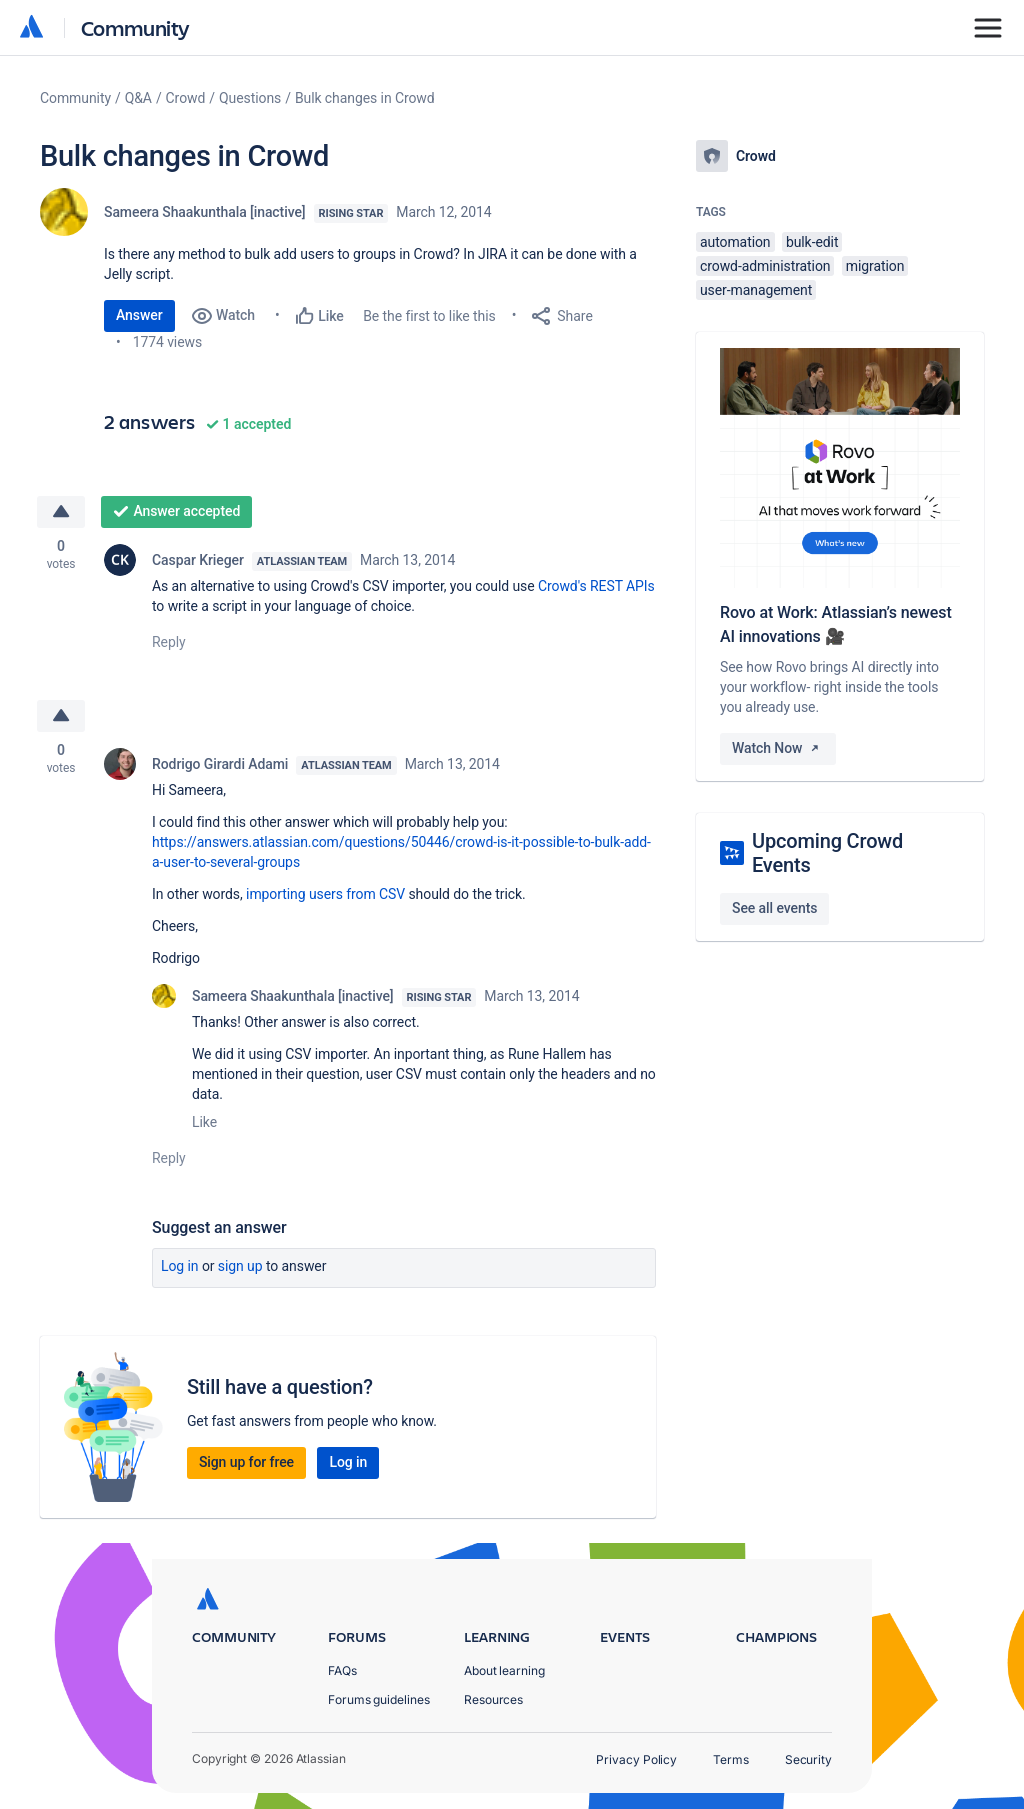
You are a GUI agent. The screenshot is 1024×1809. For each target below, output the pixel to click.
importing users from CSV (325, 894)
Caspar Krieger (198, 560)
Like (204, 1122)
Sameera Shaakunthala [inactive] (205, 212)
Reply (169, 642)
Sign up (240, 1266)
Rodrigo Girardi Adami (220, 764)
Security (808, 1759)
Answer (139, 315)
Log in (180, 1266)
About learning (504, 1670)
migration (875, 266)
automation (735, 242)
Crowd (186, 98)
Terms (731, 1759)
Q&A (138, 98)
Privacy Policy (636, 1759)
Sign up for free (246, 1462)
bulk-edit (812, 242)
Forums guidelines (379, 1699)
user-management (756, 290)
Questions (250, 98)
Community (135, 27)
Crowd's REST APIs (596, 586)
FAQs (342, 1670)
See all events (774, 908)
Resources (493, 1699)
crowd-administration (765, 266)
